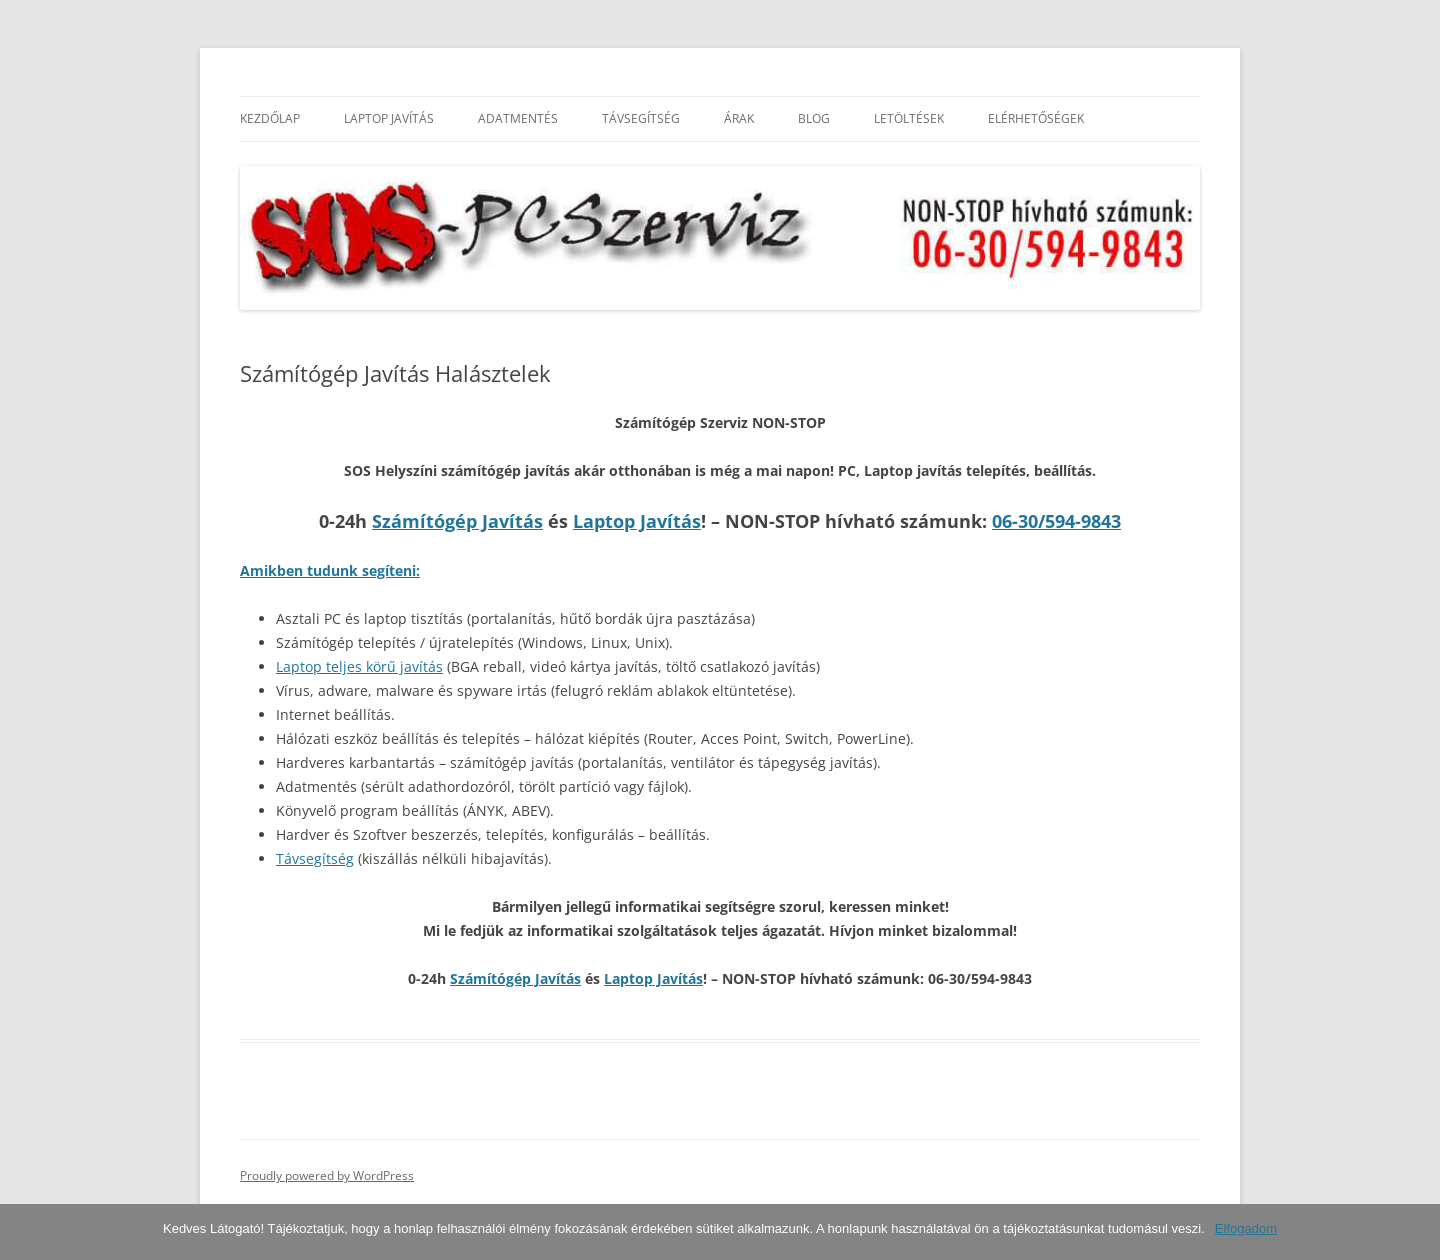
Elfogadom (1246, 1228)
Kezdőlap (270, 118)
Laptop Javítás (389, 118)
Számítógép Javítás (457, 521)
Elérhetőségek (1036, 118)
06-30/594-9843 (1056, 521)
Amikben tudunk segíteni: (330, 570)
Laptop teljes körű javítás (359, 666)
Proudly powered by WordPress (327, 1175)
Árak (739, 118)
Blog (814, 118)
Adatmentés (518, 118)
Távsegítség (641, 118)
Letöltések (909, 118)
